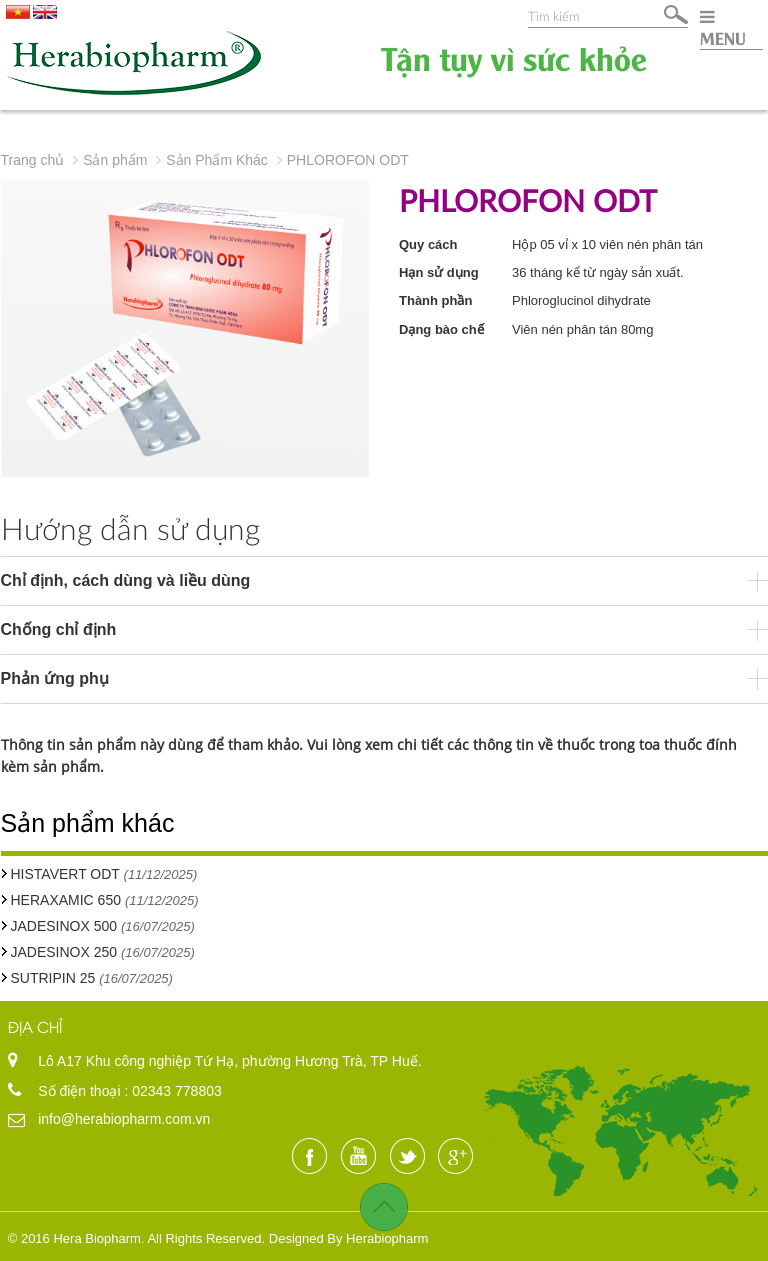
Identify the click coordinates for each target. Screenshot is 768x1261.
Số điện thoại (81, 1091)
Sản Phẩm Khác (217, 160)
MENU (723, 28)
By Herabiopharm (377, 1238)
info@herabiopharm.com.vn (124, 1119)
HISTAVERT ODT (65, 874)
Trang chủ (33, 160)
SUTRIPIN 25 (53, 978)
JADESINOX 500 (64, 926)
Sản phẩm (115, 160)
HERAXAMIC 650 (68, 900)
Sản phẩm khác (88, 823)
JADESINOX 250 (64, 952)
